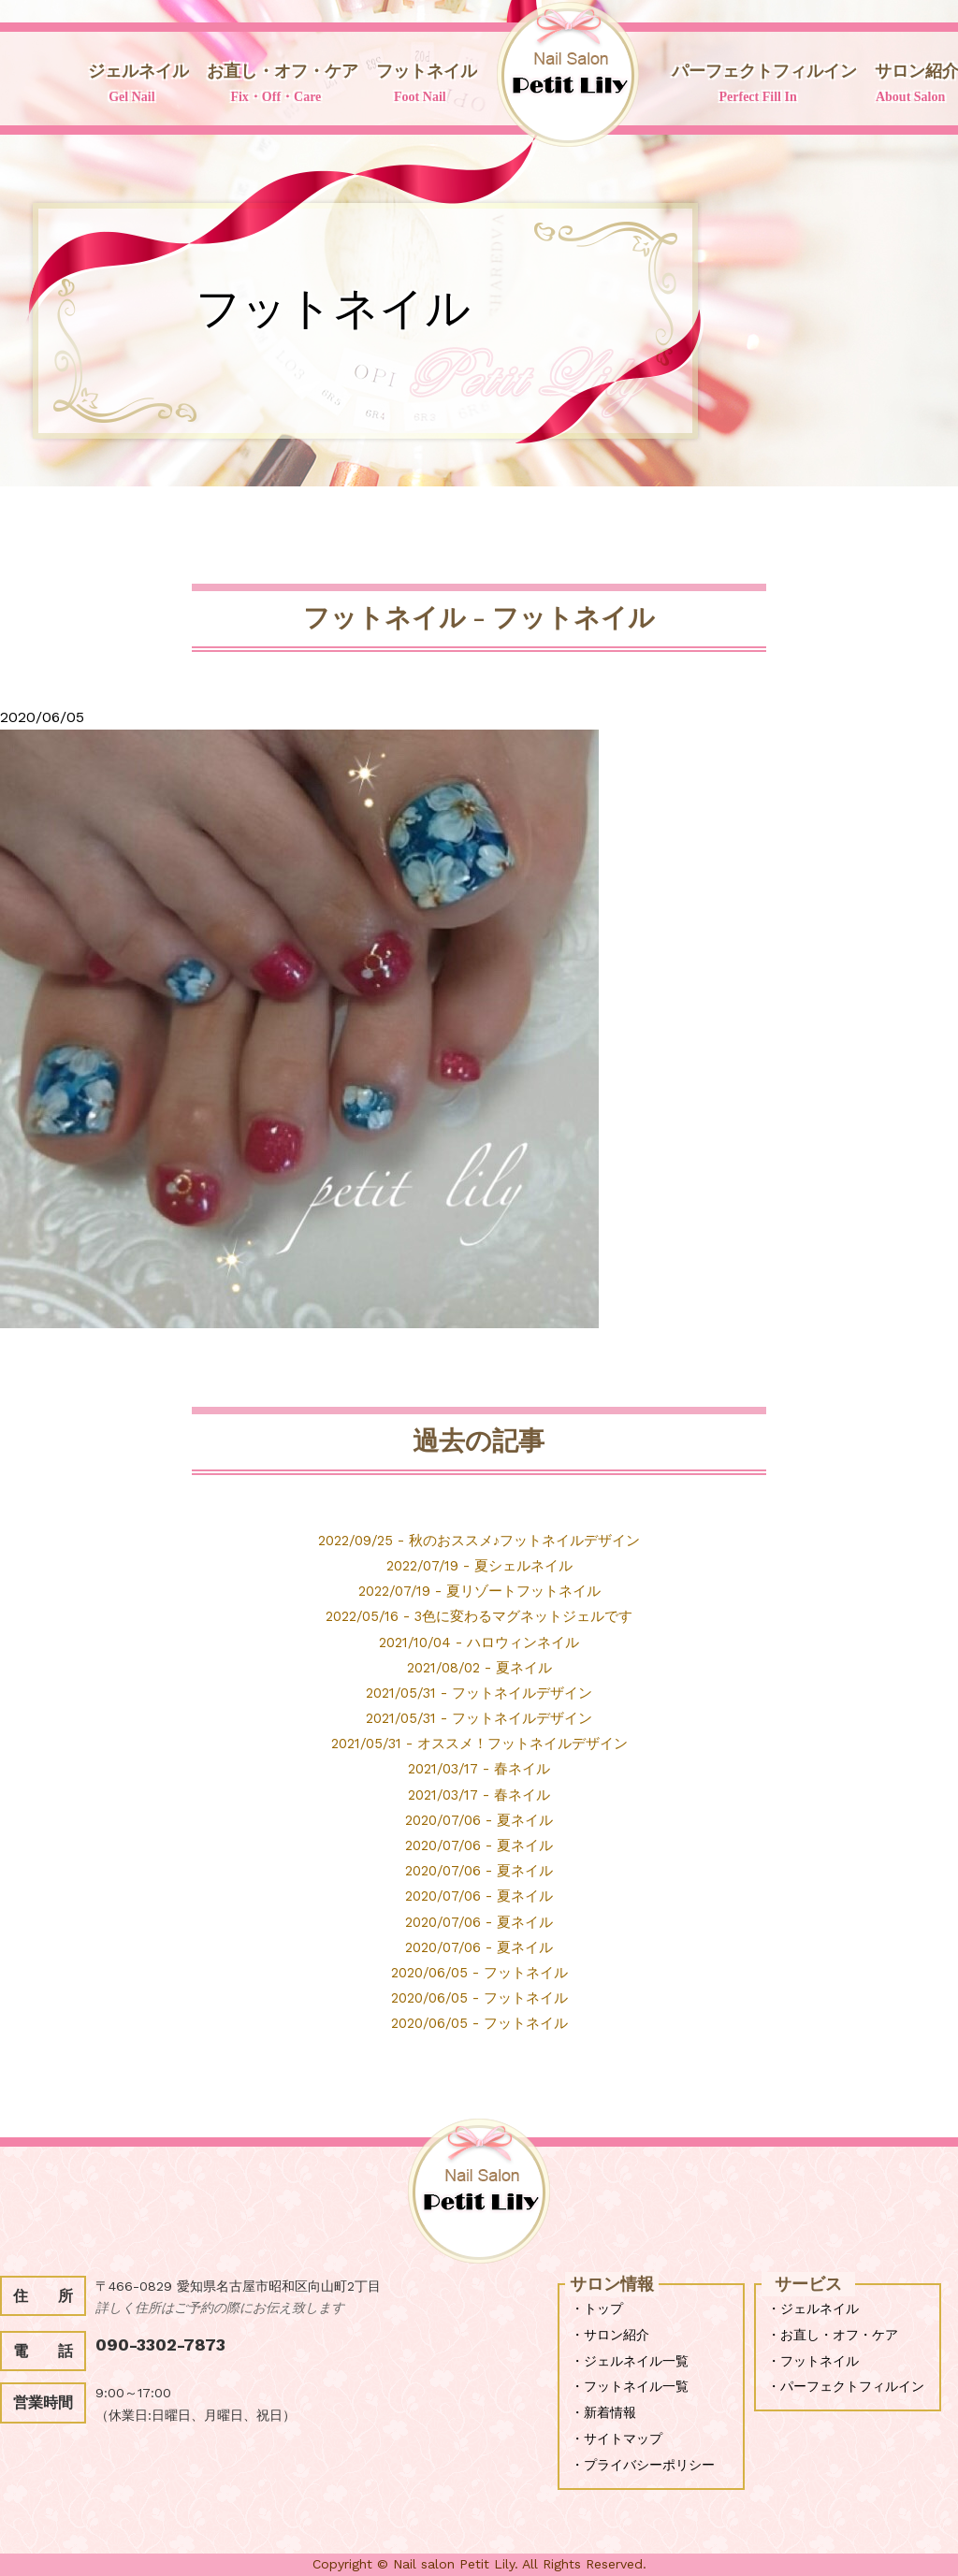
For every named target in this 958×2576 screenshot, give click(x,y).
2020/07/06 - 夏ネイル (479, 1820)
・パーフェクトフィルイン (845, 2386)
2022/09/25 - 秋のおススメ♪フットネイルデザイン (479, 1540)
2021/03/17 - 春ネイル (479, 1768)
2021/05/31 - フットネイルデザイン (479, 1692)
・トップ (597, 2308)
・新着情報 (603, 2412)
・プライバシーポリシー (643, 2464)
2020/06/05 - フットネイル (479, 1972)
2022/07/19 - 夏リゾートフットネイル (479, 1590)
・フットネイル (813, 2360)
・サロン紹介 (610, 2334)
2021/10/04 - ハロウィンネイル (479, 1642)
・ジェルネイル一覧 (630, 2360)
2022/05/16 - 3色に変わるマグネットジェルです (479, 1616)
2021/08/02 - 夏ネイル (479, 1667)
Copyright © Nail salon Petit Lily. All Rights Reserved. (479, 2563)
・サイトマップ (616, 2438)
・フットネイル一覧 (630, 2386)
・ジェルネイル (813, 2308)
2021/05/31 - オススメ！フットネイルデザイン (479, 1743)
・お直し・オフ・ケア (832, 2334)
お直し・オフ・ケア (276, 85)
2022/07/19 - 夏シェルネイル (479, 1565)
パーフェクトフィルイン (758, 85)
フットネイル (420, 85)
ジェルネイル (132, 85)
